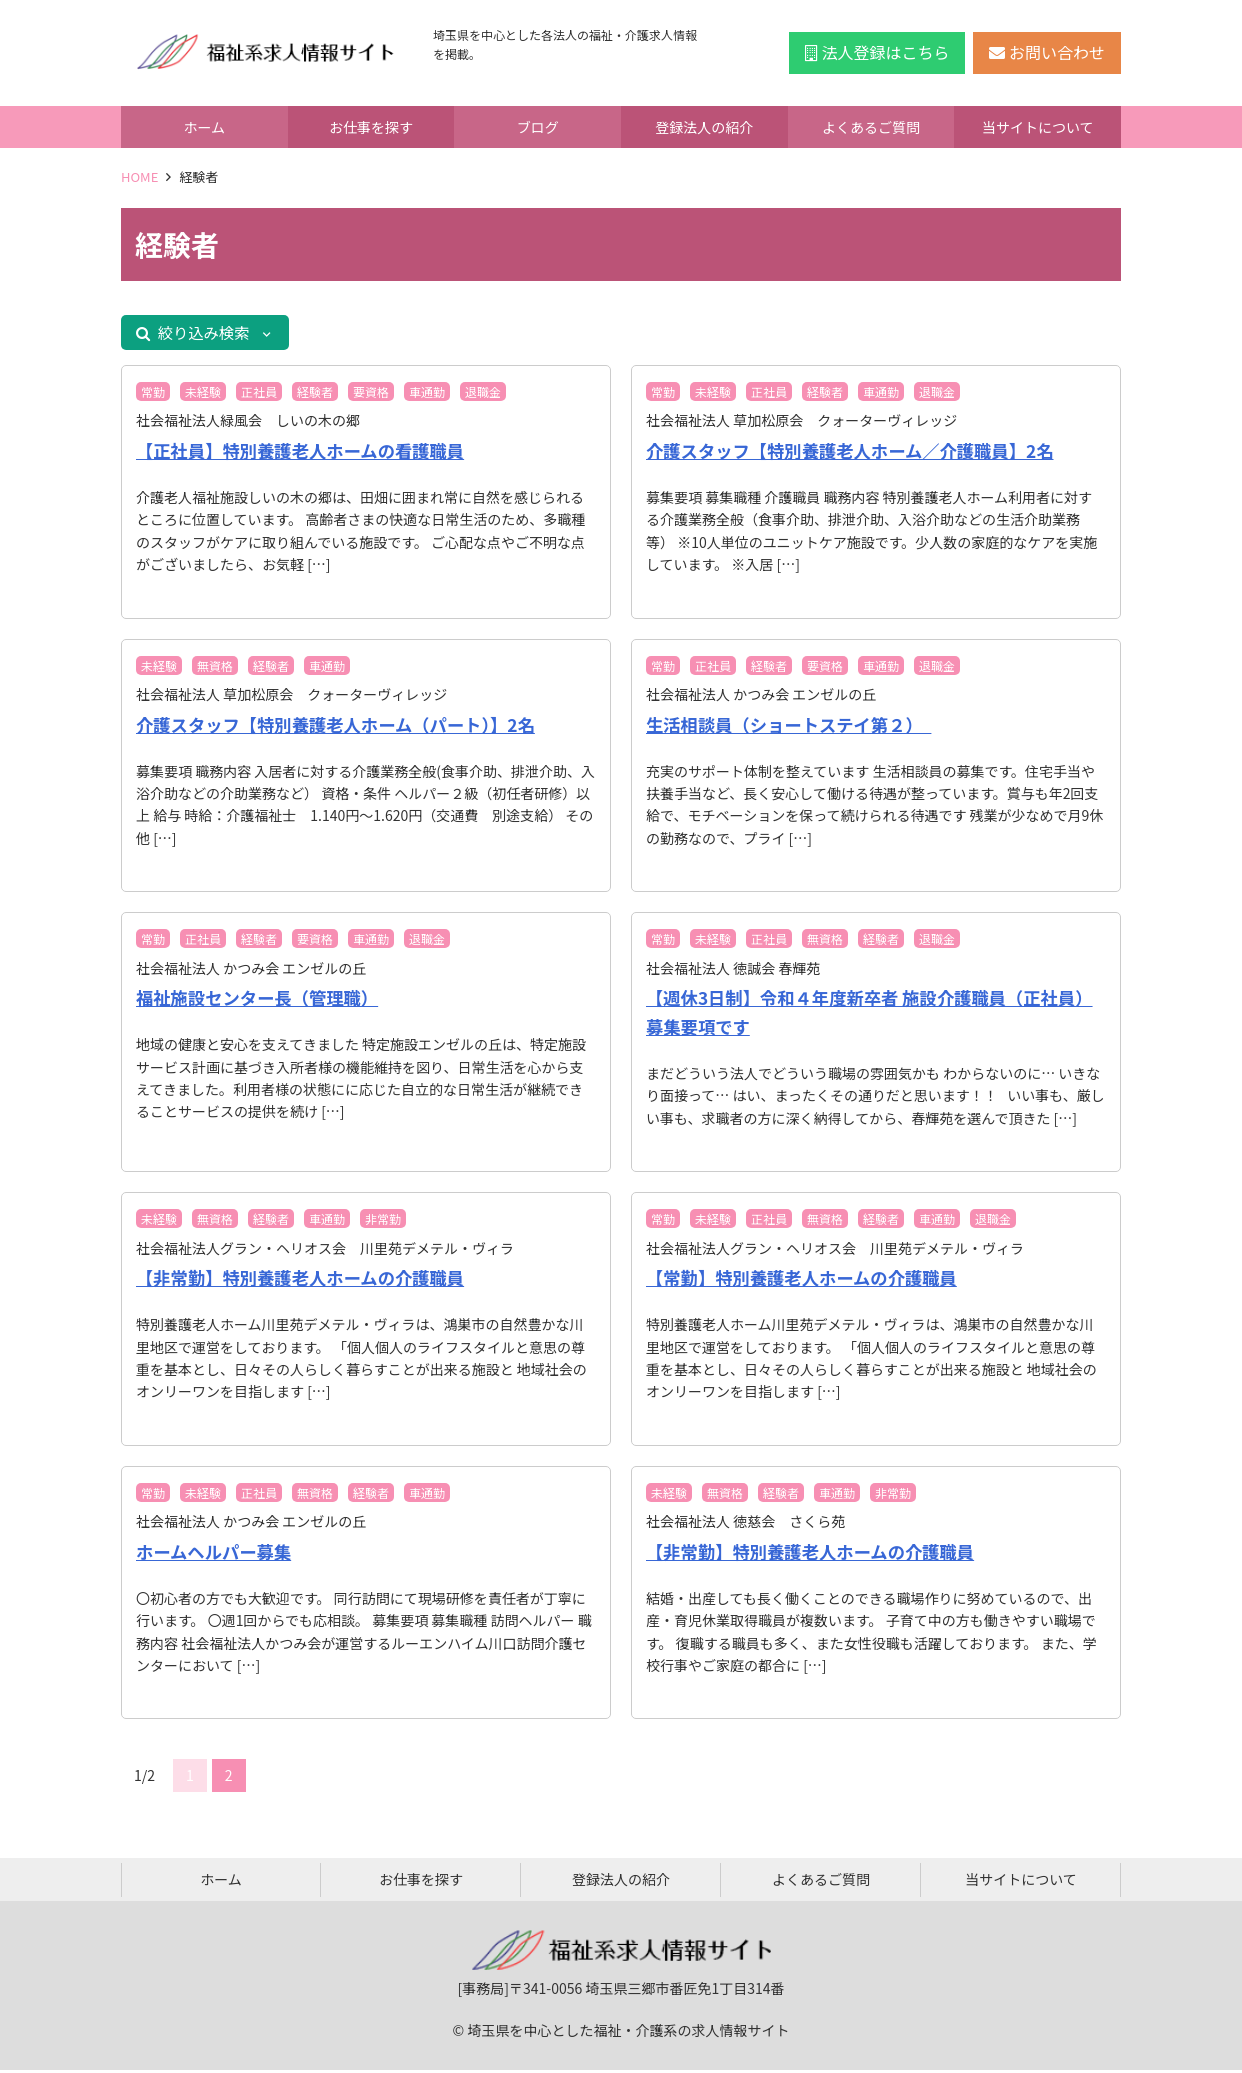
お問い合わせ (1047, 52)
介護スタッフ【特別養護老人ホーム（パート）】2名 (343, 727)
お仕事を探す (371, 127)
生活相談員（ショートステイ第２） (794, 727)
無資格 (215, 668)
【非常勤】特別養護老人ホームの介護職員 (306, 1281)
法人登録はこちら (877, 52)
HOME (139, 176)
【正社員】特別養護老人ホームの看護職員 (306, 454)
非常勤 (383, 1222)
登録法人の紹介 (704, 127)
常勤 (153, 394)
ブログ (538, 127)
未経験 (203, 394)
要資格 (371, 394)
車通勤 (427, 394)
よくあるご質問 (871, 127)
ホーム (205, 127)
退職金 (483, 394)
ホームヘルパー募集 (216, 1555)
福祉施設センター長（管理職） (262, 1001)
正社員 (259, 394)
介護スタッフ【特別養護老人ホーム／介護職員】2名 (858, 454)
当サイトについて (1038, 127)
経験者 (315, 394)
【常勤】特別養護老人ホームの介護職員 (807, 1281)
